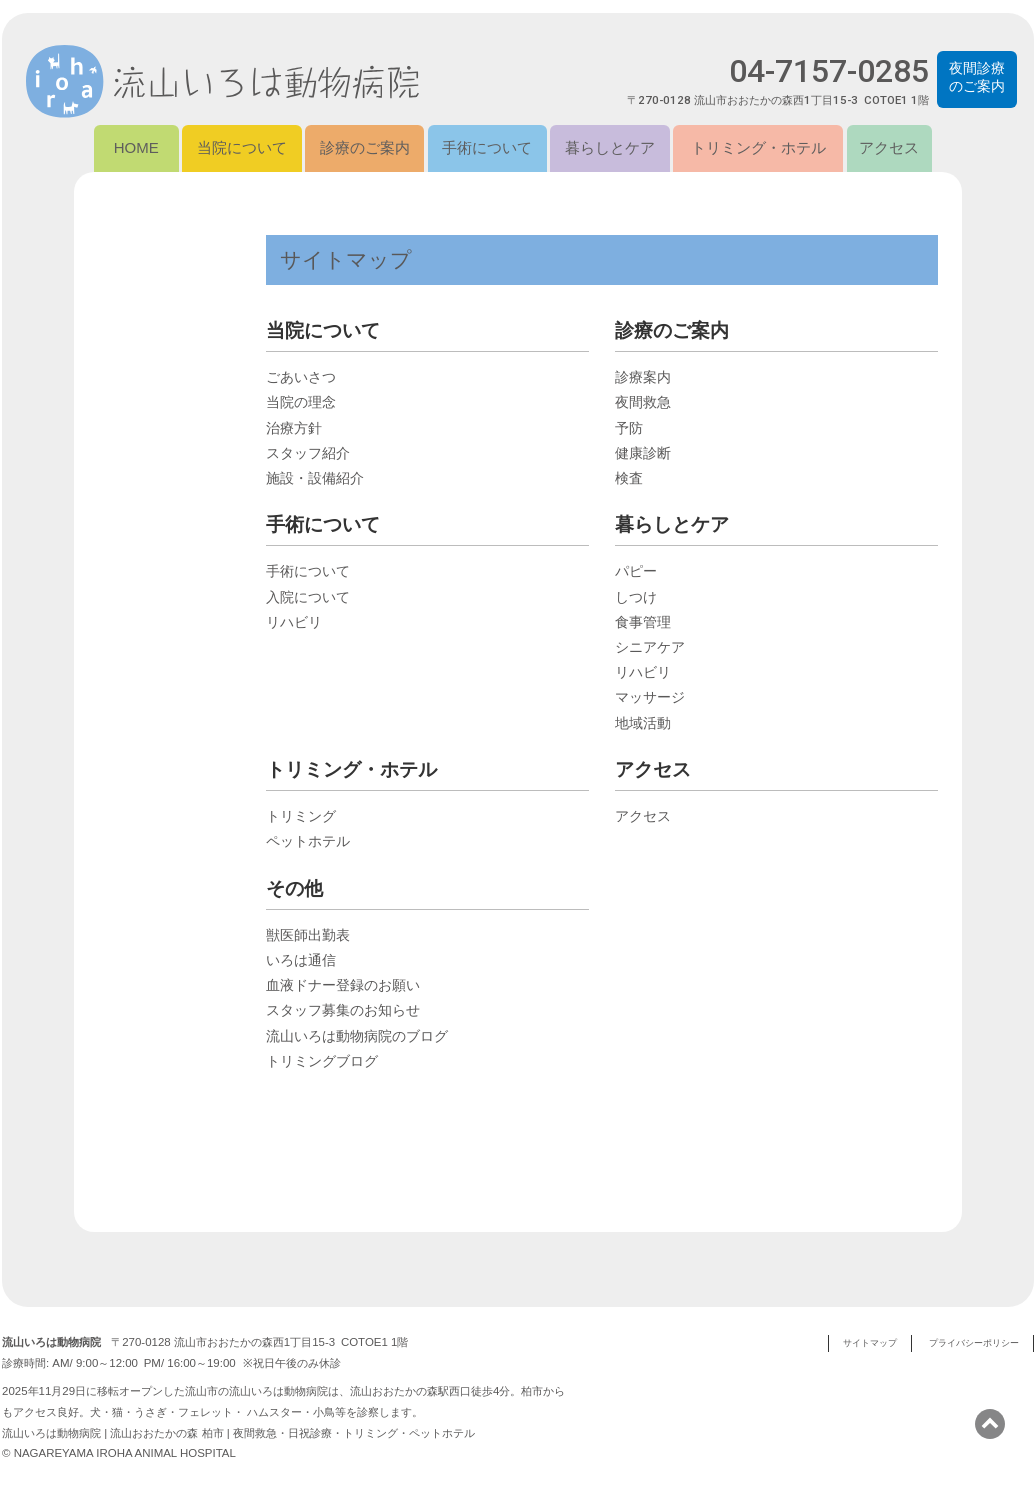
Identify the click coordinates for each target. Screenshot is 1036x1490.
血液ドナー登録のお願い (343, 986)
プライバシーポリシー (974, 1343)
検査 (629, 479)
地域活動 (643, 724)
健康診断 (643, 454)
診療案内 (643, 378)
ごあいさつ (301, 378)
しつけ (636, 598)
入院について (308, 598)
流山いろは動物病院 (226, 82)
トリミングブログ (322, 1062)
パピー (636, 572)
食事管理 (643, 623)
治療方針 (294, 429)
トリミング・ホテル (758, 148)
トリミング (301, 817)
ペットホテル (308, 842)
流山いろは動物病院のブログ (357, 1037)
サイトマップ (870, 1343)
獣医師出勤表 (308, 936)
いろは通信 (301, 961)
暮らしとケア (610, 148)
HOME (136, 148)
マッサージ (650, 698)
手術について (487, 148)
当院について (242, 148)
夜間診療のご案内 (977, 77)
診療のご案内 (365, 148)
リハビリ (294, 623)
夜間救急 (643, 403)
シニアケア (650, 648)
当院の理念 (301, 403)
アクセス (889, 148)
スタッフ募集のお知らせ (343, 1011)
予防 (629, 429)
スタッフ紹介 (308, 454)
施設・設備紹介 (315, 479)
